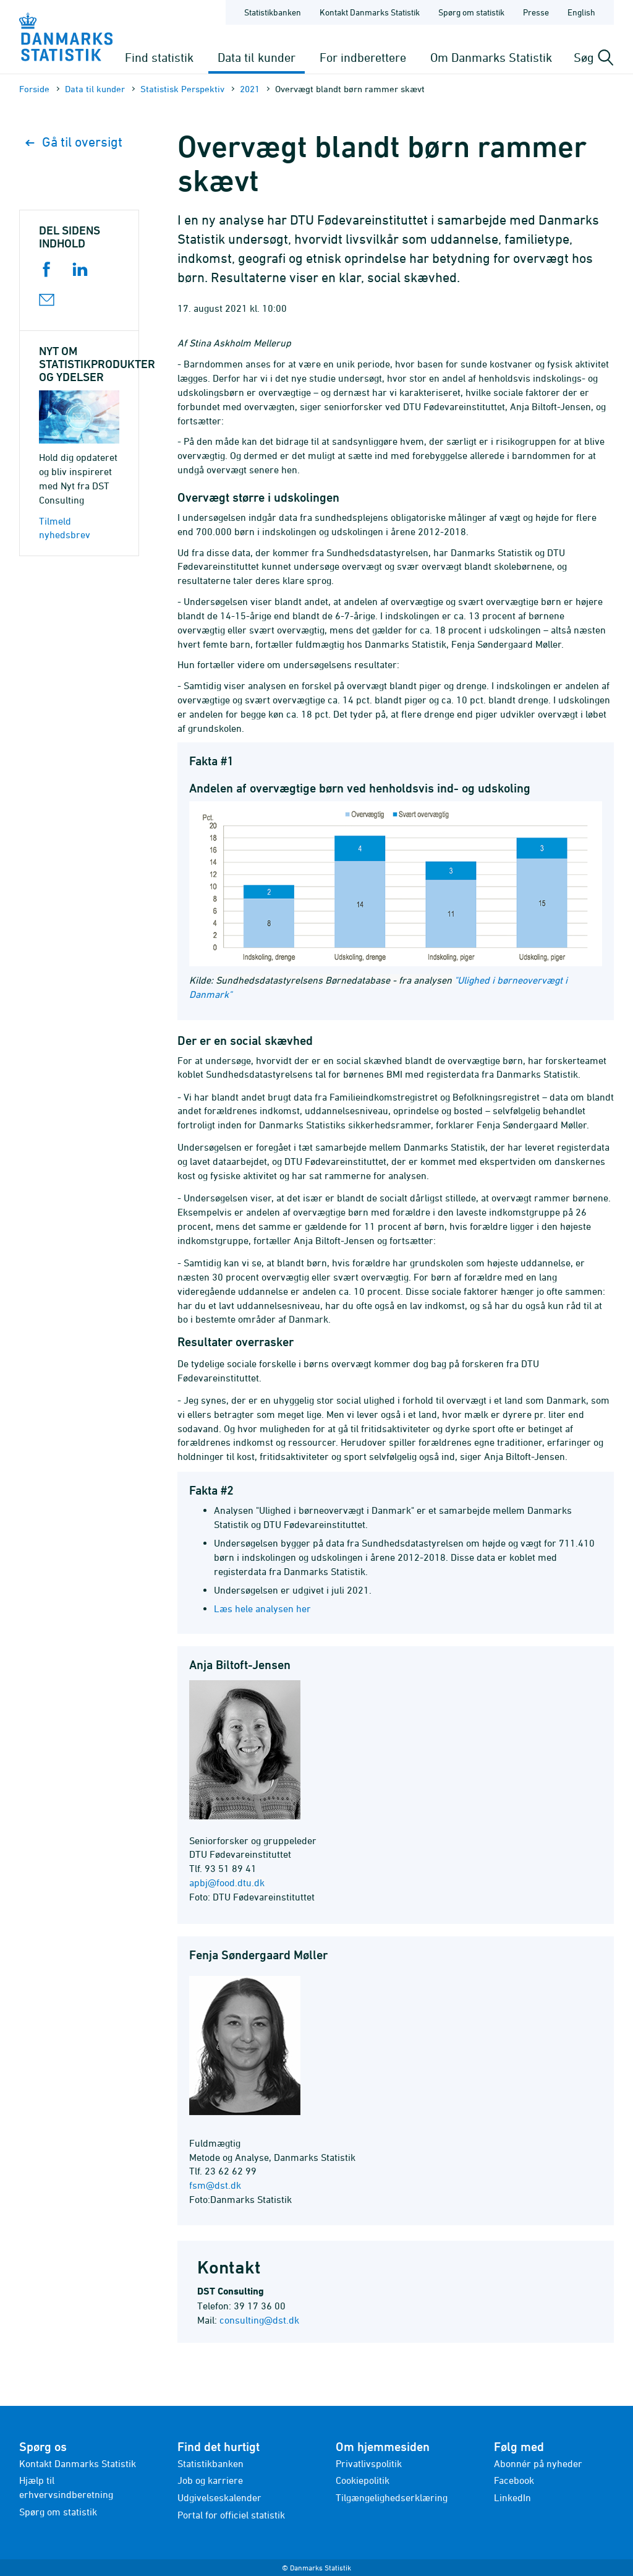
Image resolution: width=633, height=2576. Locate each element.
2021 (250, 89)
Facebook (514, 2480)
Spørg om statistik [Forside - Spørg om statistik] (471, 12)
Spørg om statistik (58, 2511)
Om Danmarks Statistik (491, 57)
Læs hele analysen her (262, 1608)
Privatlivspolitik (369, 2463)
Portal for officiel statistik (231, 2514)
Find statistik (159, 57)
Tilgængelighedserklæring (392, 2497)
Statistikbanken (272, 12)
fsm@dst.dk (215, 2185)
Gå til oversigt (73, 142)
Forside (34, 89)
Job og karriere (210, 2480)
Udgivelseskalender (219, 2497)
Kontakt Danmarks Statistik (77, 2463)
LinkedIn (512, 2497)
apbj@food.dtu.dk (227, 1882)
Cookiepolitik (362, 2480)
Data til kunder (256, 57)
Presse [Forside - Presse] (536, 12)
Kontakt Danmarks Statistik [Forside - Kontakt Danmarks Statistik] (370, 12)
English (581, 12)
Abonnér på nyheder (538, 2463)
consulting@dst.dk (259, 2319)
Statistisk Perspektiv (182, 89)
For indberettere (363, 57)
